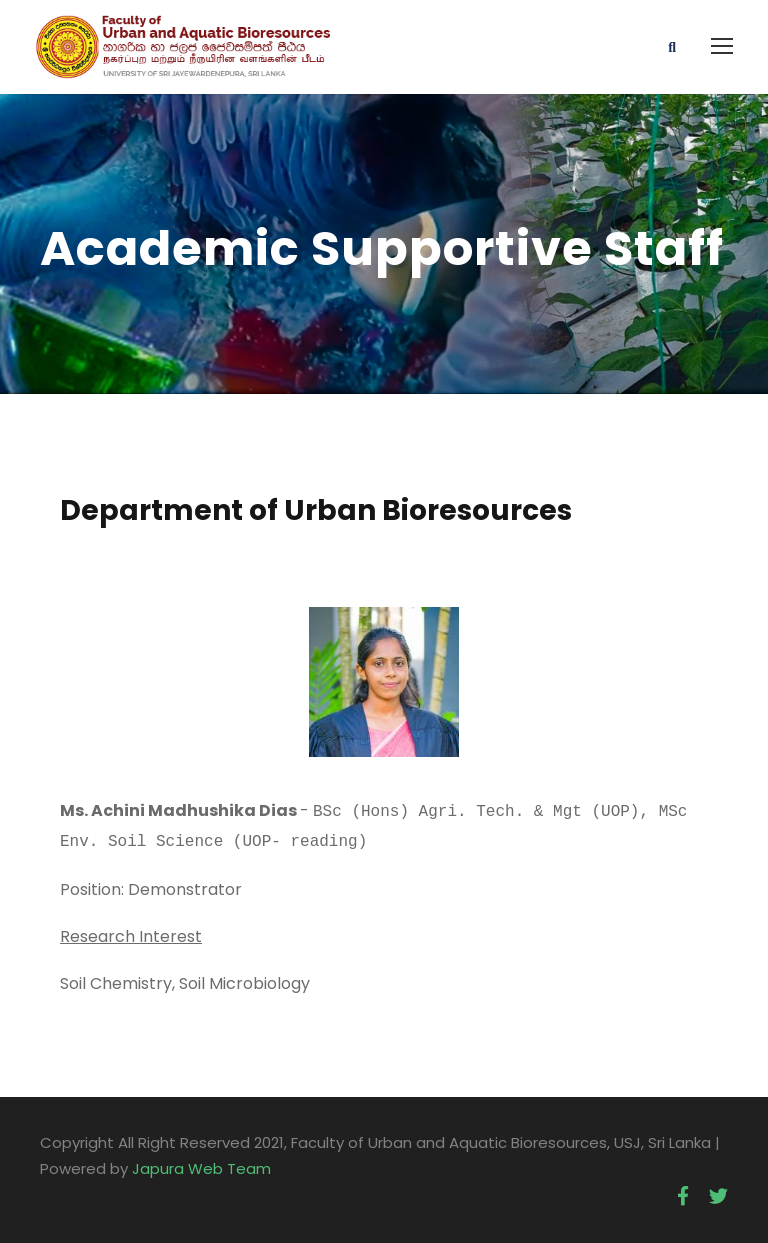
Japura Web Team (201, 1164)
